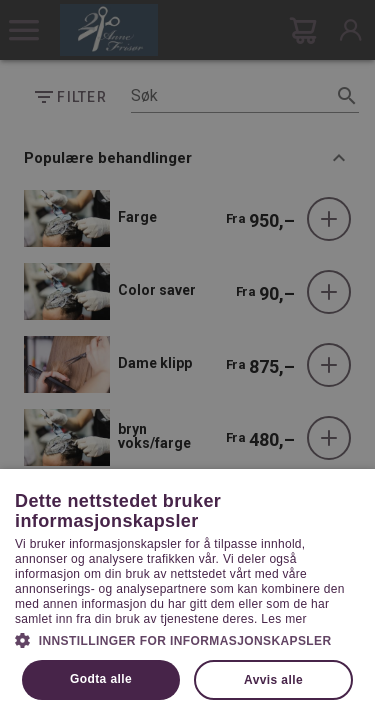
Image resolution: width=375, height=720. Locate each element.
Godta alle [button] (101, 679)
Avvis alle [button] (273, 680)
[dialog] (187, 360)
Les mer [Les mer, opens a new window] (283, 619)
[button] (187, 639)
